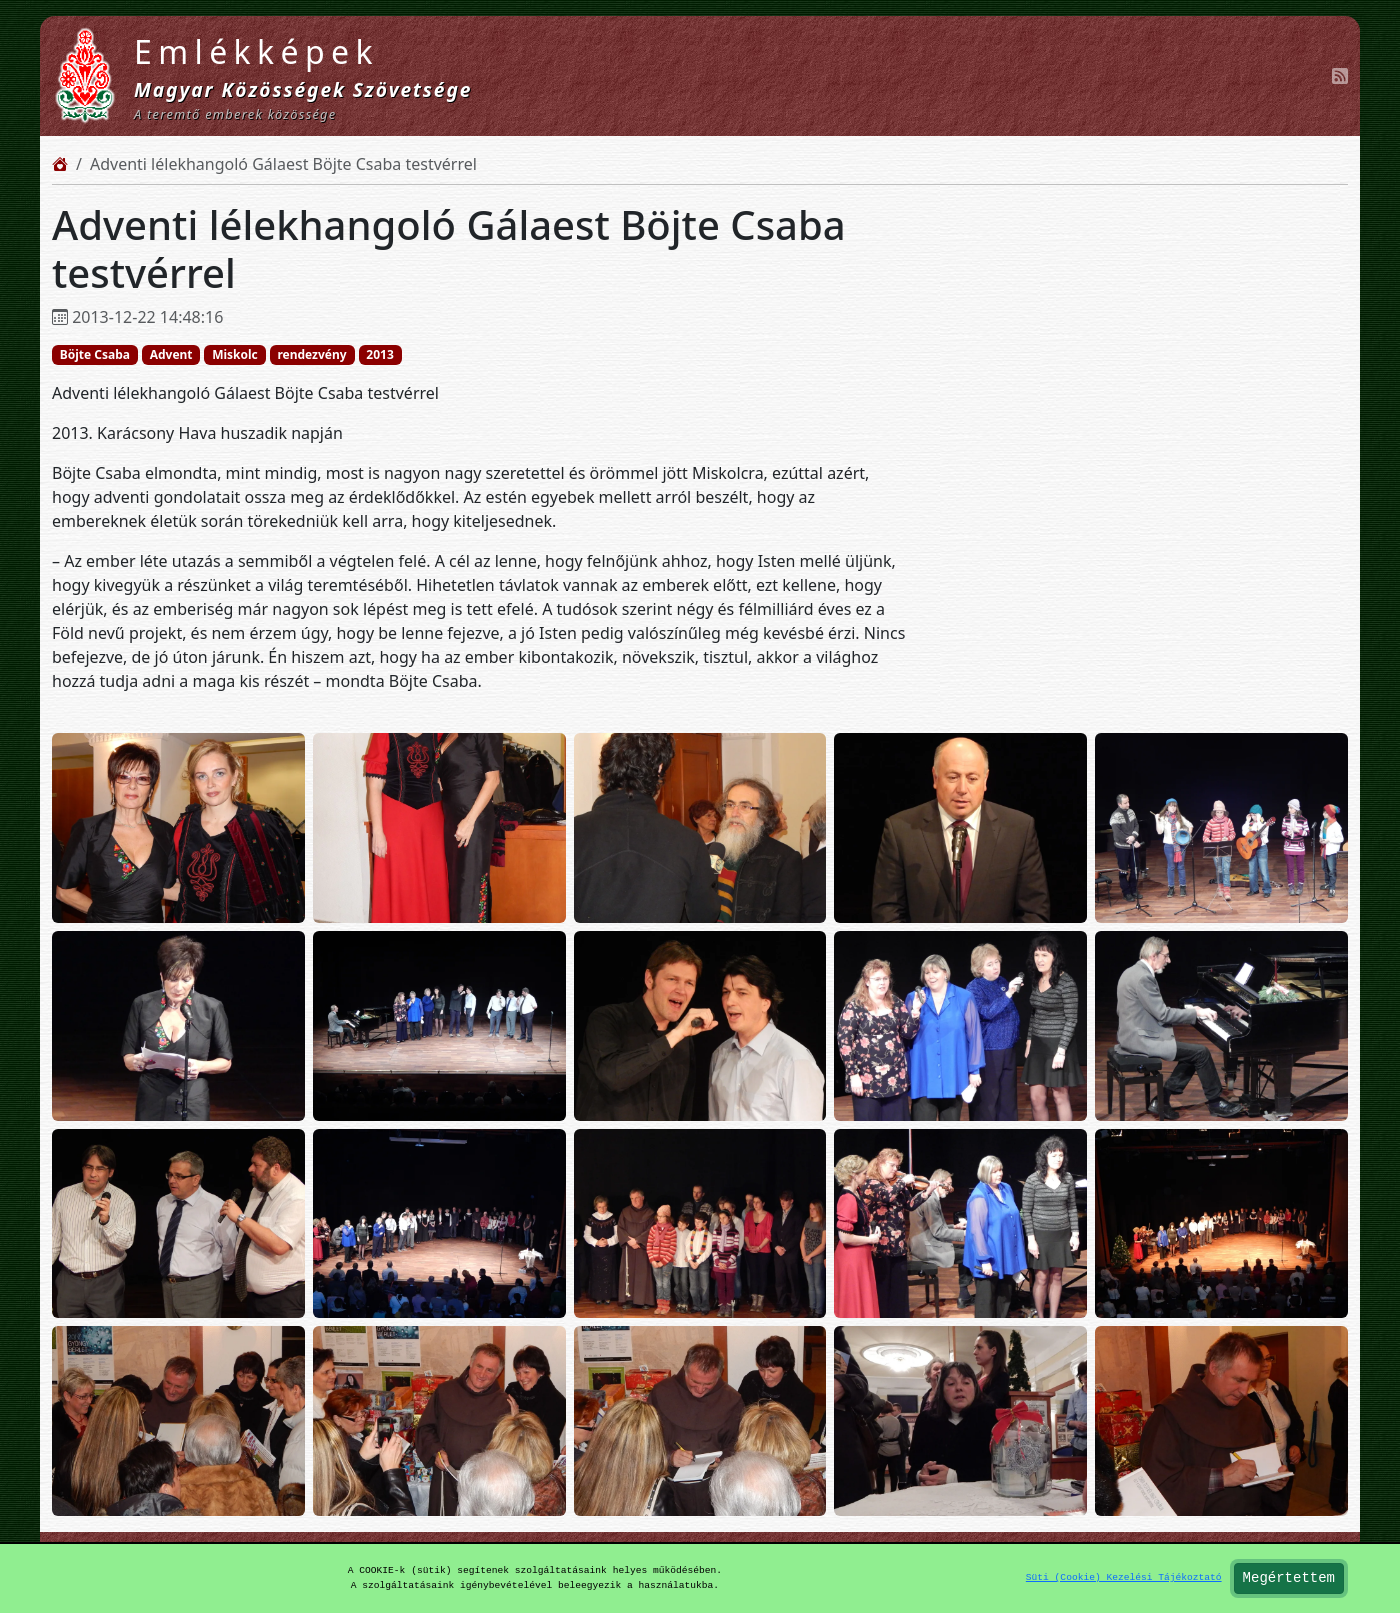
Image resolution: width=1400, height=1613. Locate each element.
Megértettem (1289, 1578)
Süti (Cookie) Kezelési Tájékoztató (1124, 1577)
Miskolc (235, 354)
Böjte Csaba (95, 354)
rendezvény (311, 354)
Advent (171, 354)
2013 (379, 354)
